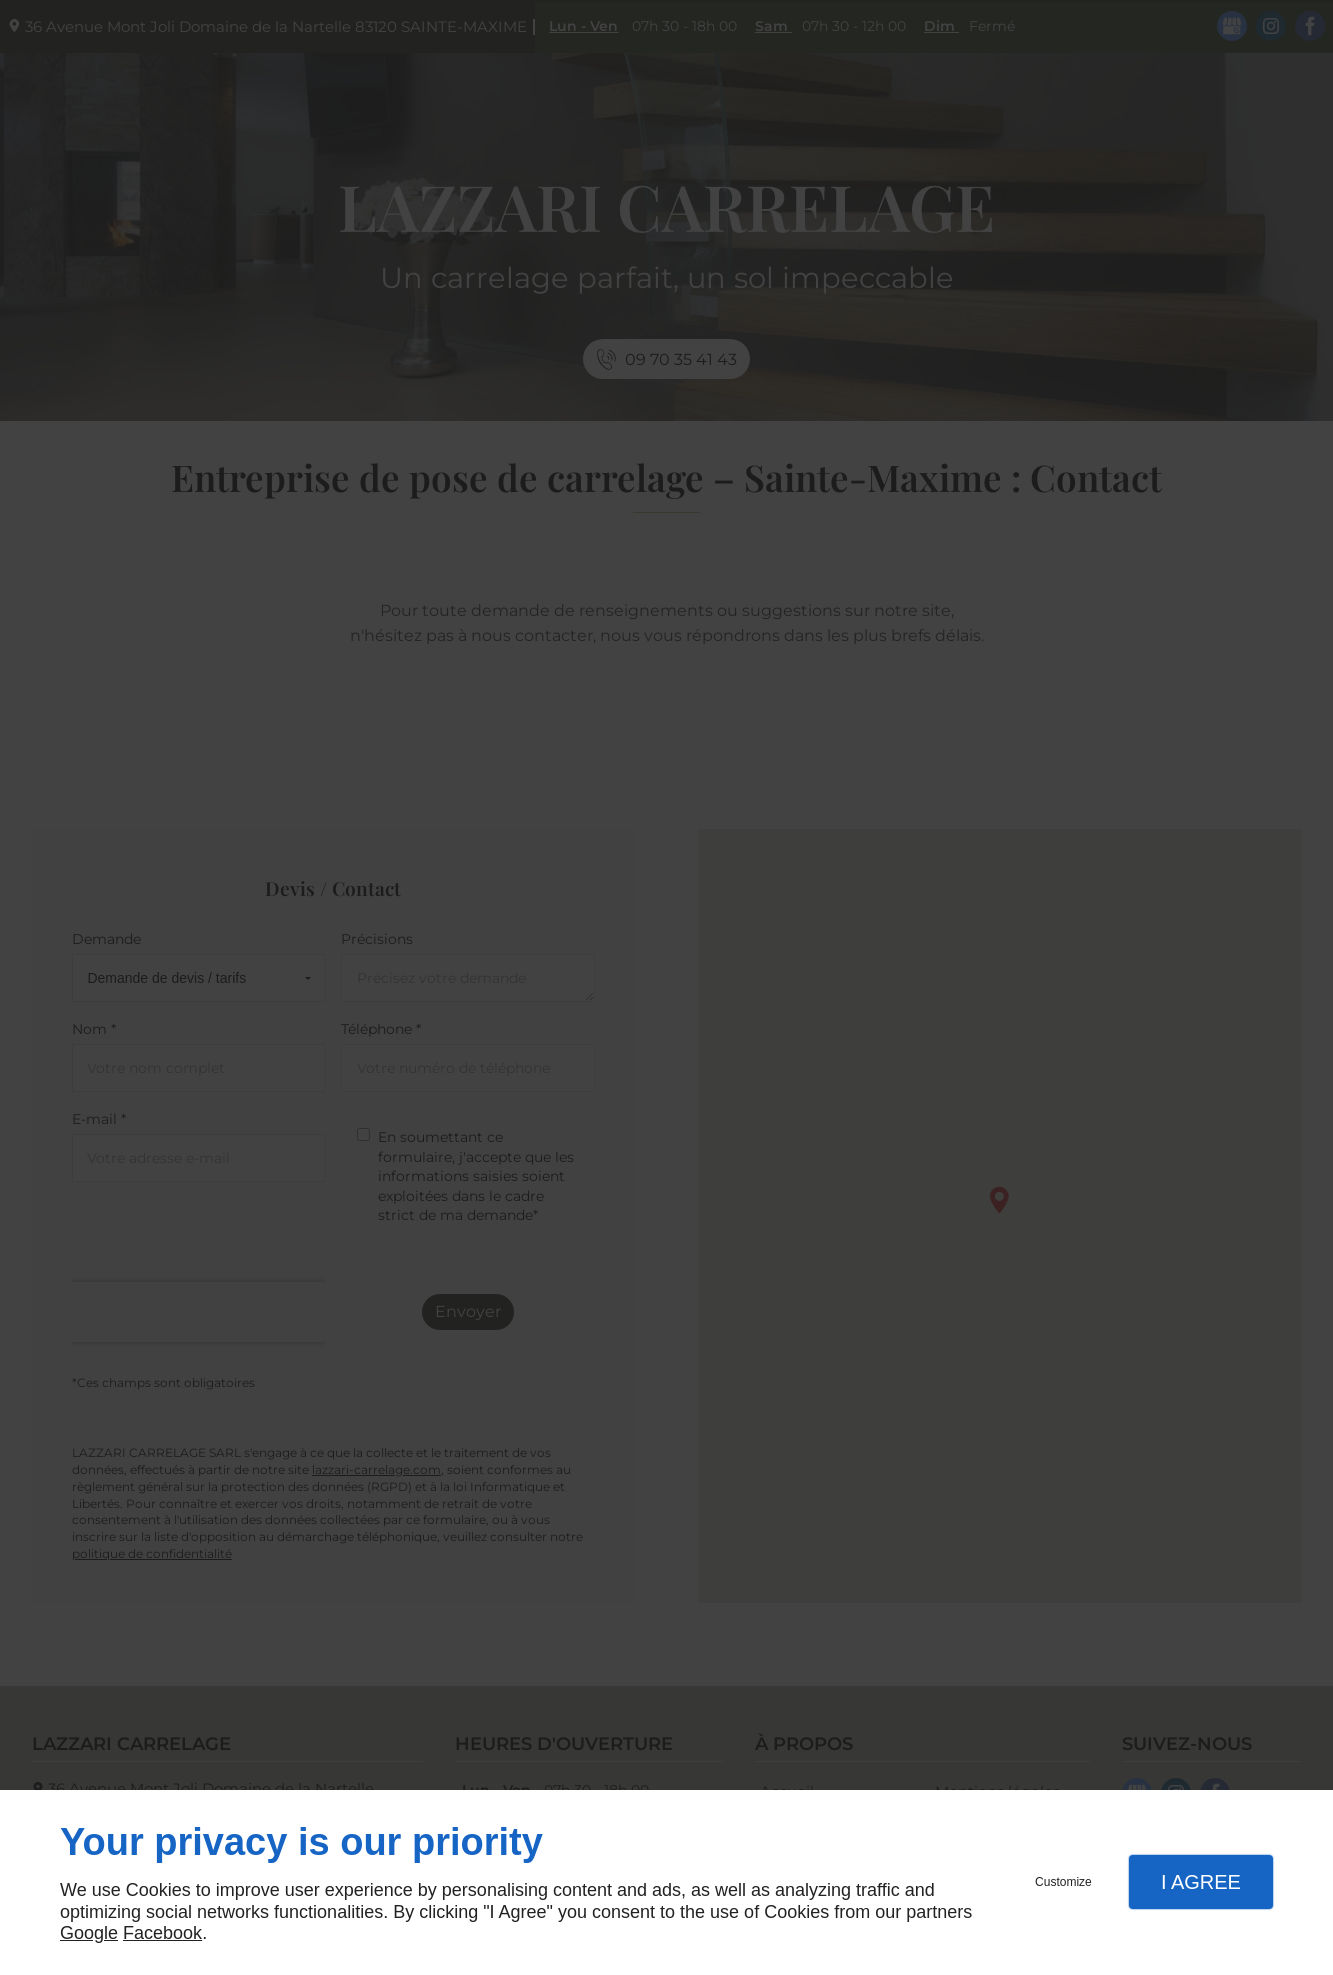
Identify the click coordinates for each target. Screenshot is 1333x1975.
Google (89, 1933)
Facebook (162, 1933)
